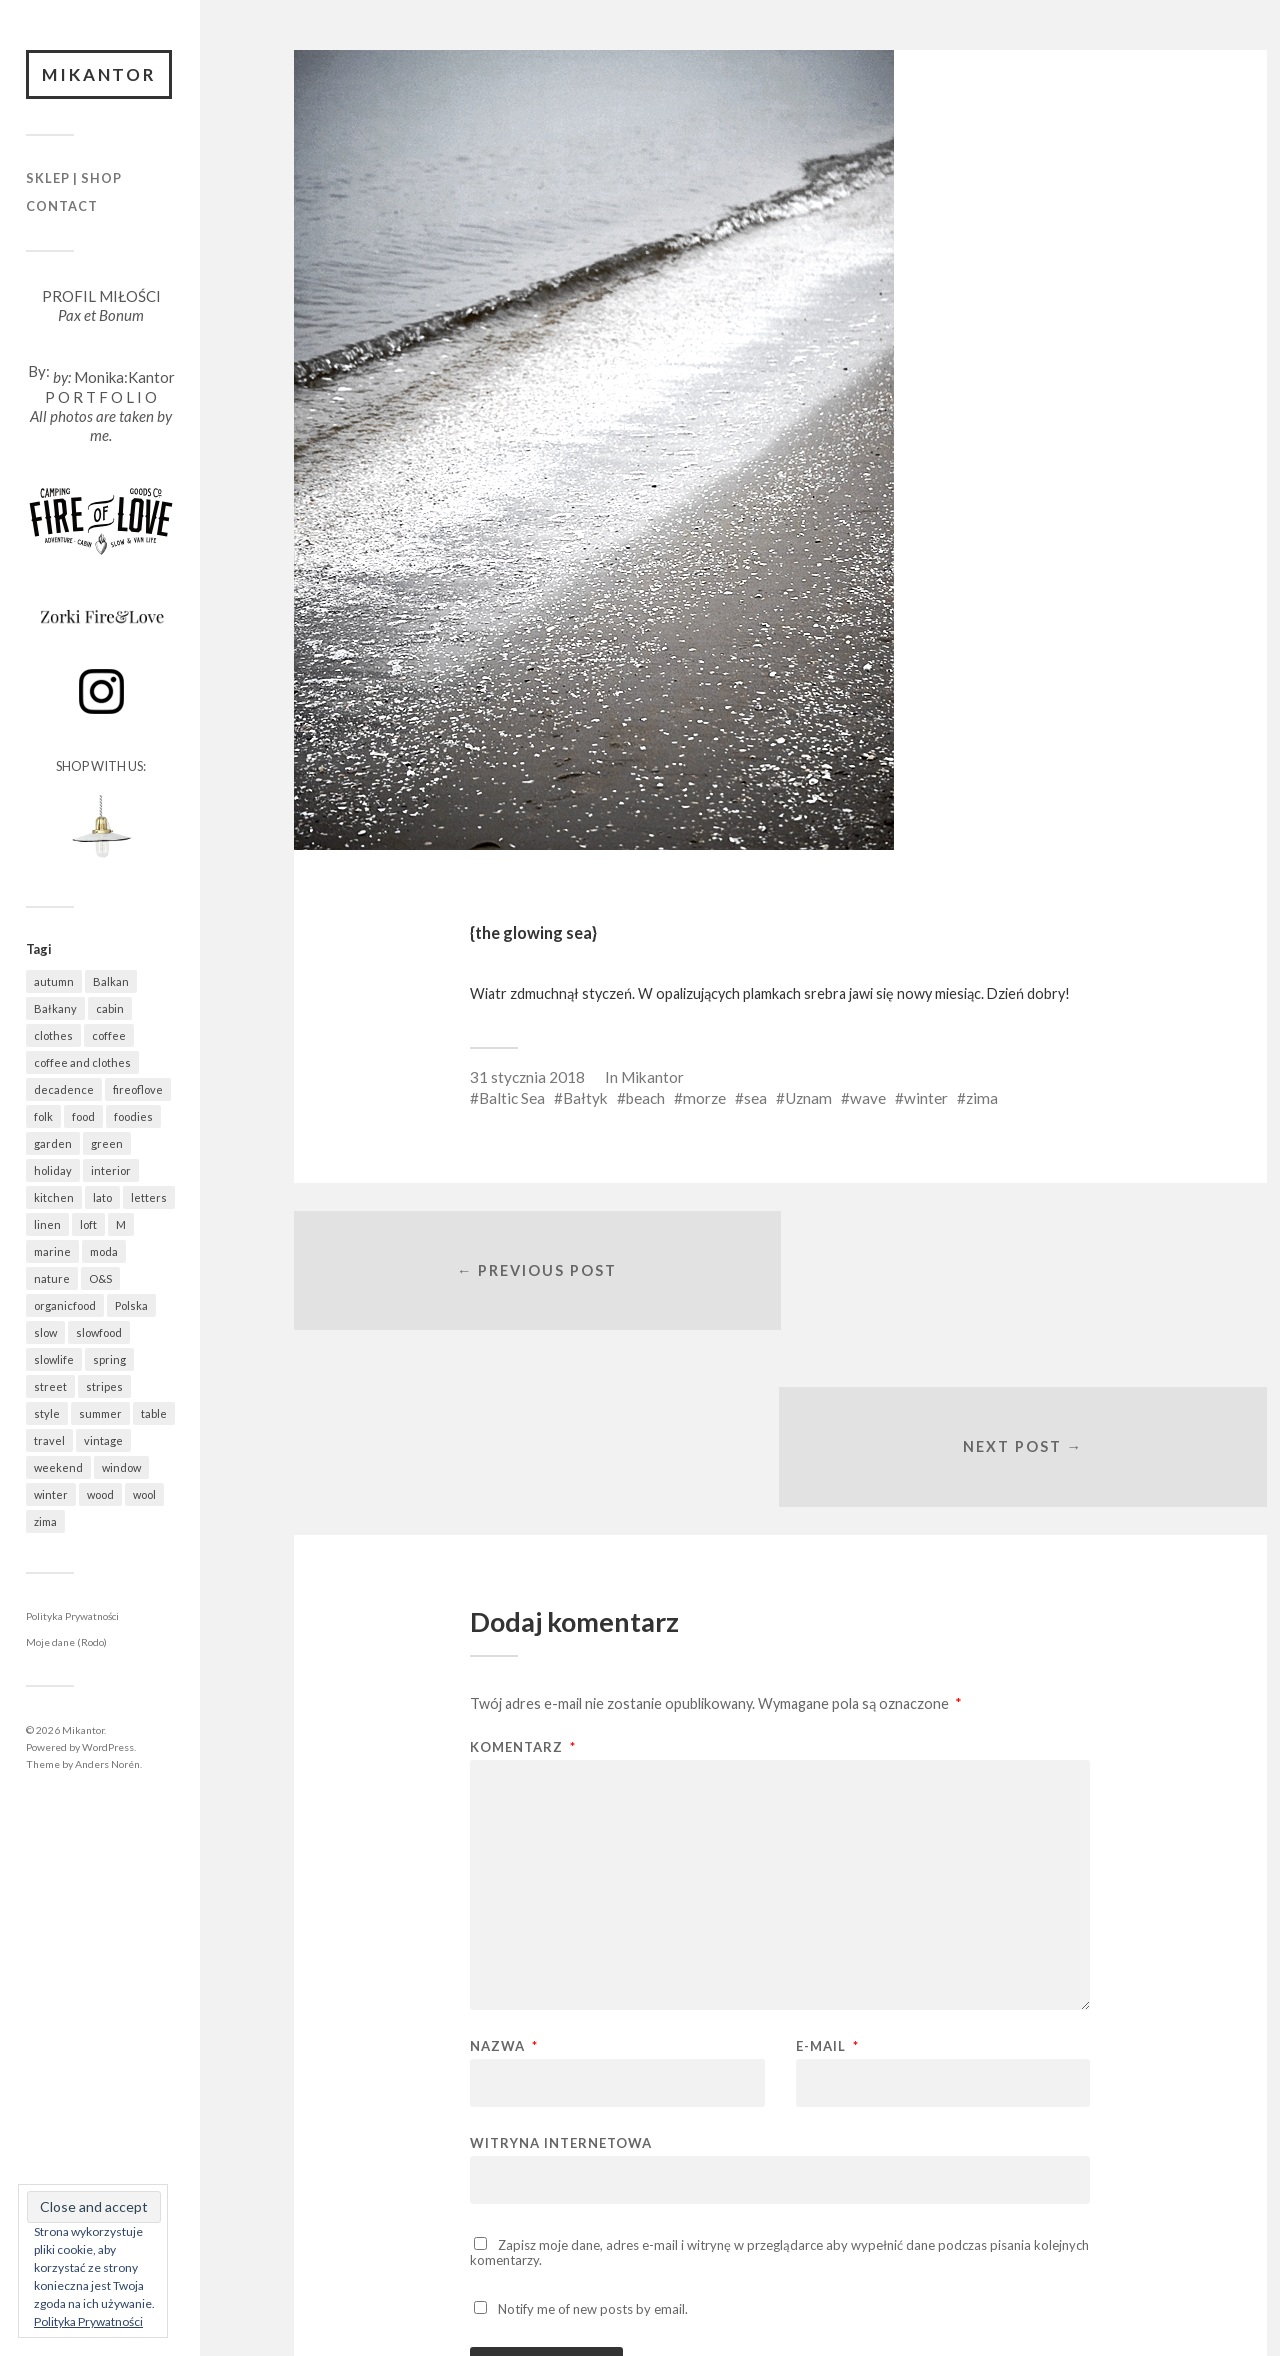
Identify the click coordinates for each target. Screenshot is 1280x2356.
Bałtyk (585, 1098)
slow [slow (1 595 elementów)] (45, 1333)
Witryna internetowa (561, 1968)
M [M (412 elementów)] (121, 1225)
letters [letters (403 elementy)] (149, 1198)
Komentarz (523, 1573)
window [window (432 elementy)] (121, 1468)
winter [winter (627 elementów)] (51, 1495)
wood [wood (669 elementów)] (100, 1495)
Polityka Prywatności (72, 1617)
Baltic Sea (512, 1098)
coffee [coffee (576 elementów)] (109, 1036)
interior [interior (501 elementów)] (111, 1171)
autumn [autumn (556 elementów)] (54, 982)
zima (982, 1098)
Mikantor (100, 74)
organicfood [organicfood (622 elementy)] (65, 1306)
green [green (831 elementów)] (107, 1144)
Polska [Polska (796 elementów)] (131, 1306)
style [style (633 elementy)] (47, 1414)
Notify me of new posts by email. (593, 2135)
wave (868, 1098)
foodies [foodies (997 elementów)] (133, 1117)
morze (704, 1098)
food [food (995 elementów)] (83, 1117)
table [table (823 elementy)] (154, 1414)
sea (755, 1098)
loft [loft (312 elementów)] (88, 1225)
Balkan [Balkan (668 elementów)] (111, 982)
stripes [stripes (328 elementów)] (104, 1387)
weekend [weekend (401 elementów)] (58, 1468)
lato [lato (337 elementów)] (102, 1198)
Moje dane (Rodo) (66, 1643)
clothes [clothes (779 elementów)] (53, 1036)
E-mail (827, 1872)
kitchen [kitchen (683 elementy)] (54, 1198)
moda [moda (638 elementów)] (104, 1252)
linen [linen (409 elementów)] (47, 1225)
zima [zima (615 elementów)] (45, 1522)
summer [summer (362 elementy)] (100, 1414)
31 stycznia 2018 (527, 1077)
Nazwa (504, 1872)
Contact (62, 206)
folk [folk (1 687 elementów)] (43, 1117)
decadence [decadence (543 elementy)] (64, 1090)
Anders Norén (107, 1764)
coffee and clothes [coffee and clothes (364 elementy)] (82, 1063)
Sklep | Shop (74, 179)
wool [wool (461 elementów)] (144, 1495)
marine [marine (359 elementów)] (52, 1252)
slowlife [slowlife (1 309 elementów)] (54, 1360)
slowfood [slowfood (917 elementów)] (99, 1333)
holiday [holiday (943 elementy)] (53, 1171)
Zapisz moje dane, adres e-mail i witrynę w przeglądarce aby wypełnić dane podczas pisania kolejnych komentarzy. (779, 2078)
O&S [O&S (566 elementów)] (100, 1279)
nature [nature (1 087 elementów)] (52, 1279)
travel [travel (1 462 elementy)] (49, 1441)
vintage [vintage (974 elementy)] (103, 1441)
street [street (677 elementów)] (50, 1387)
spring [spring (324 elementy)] (109, 1360)
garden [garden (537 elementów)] (53, 1144)
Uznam (808, 1098)
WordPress (108, 1747)
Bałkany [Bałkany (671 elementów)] (55, 1009)
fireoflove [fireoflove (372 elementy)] (138, 1090)
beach (645, 1098)
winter (926, 1098)
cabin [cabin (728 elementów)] (110, 1009)
